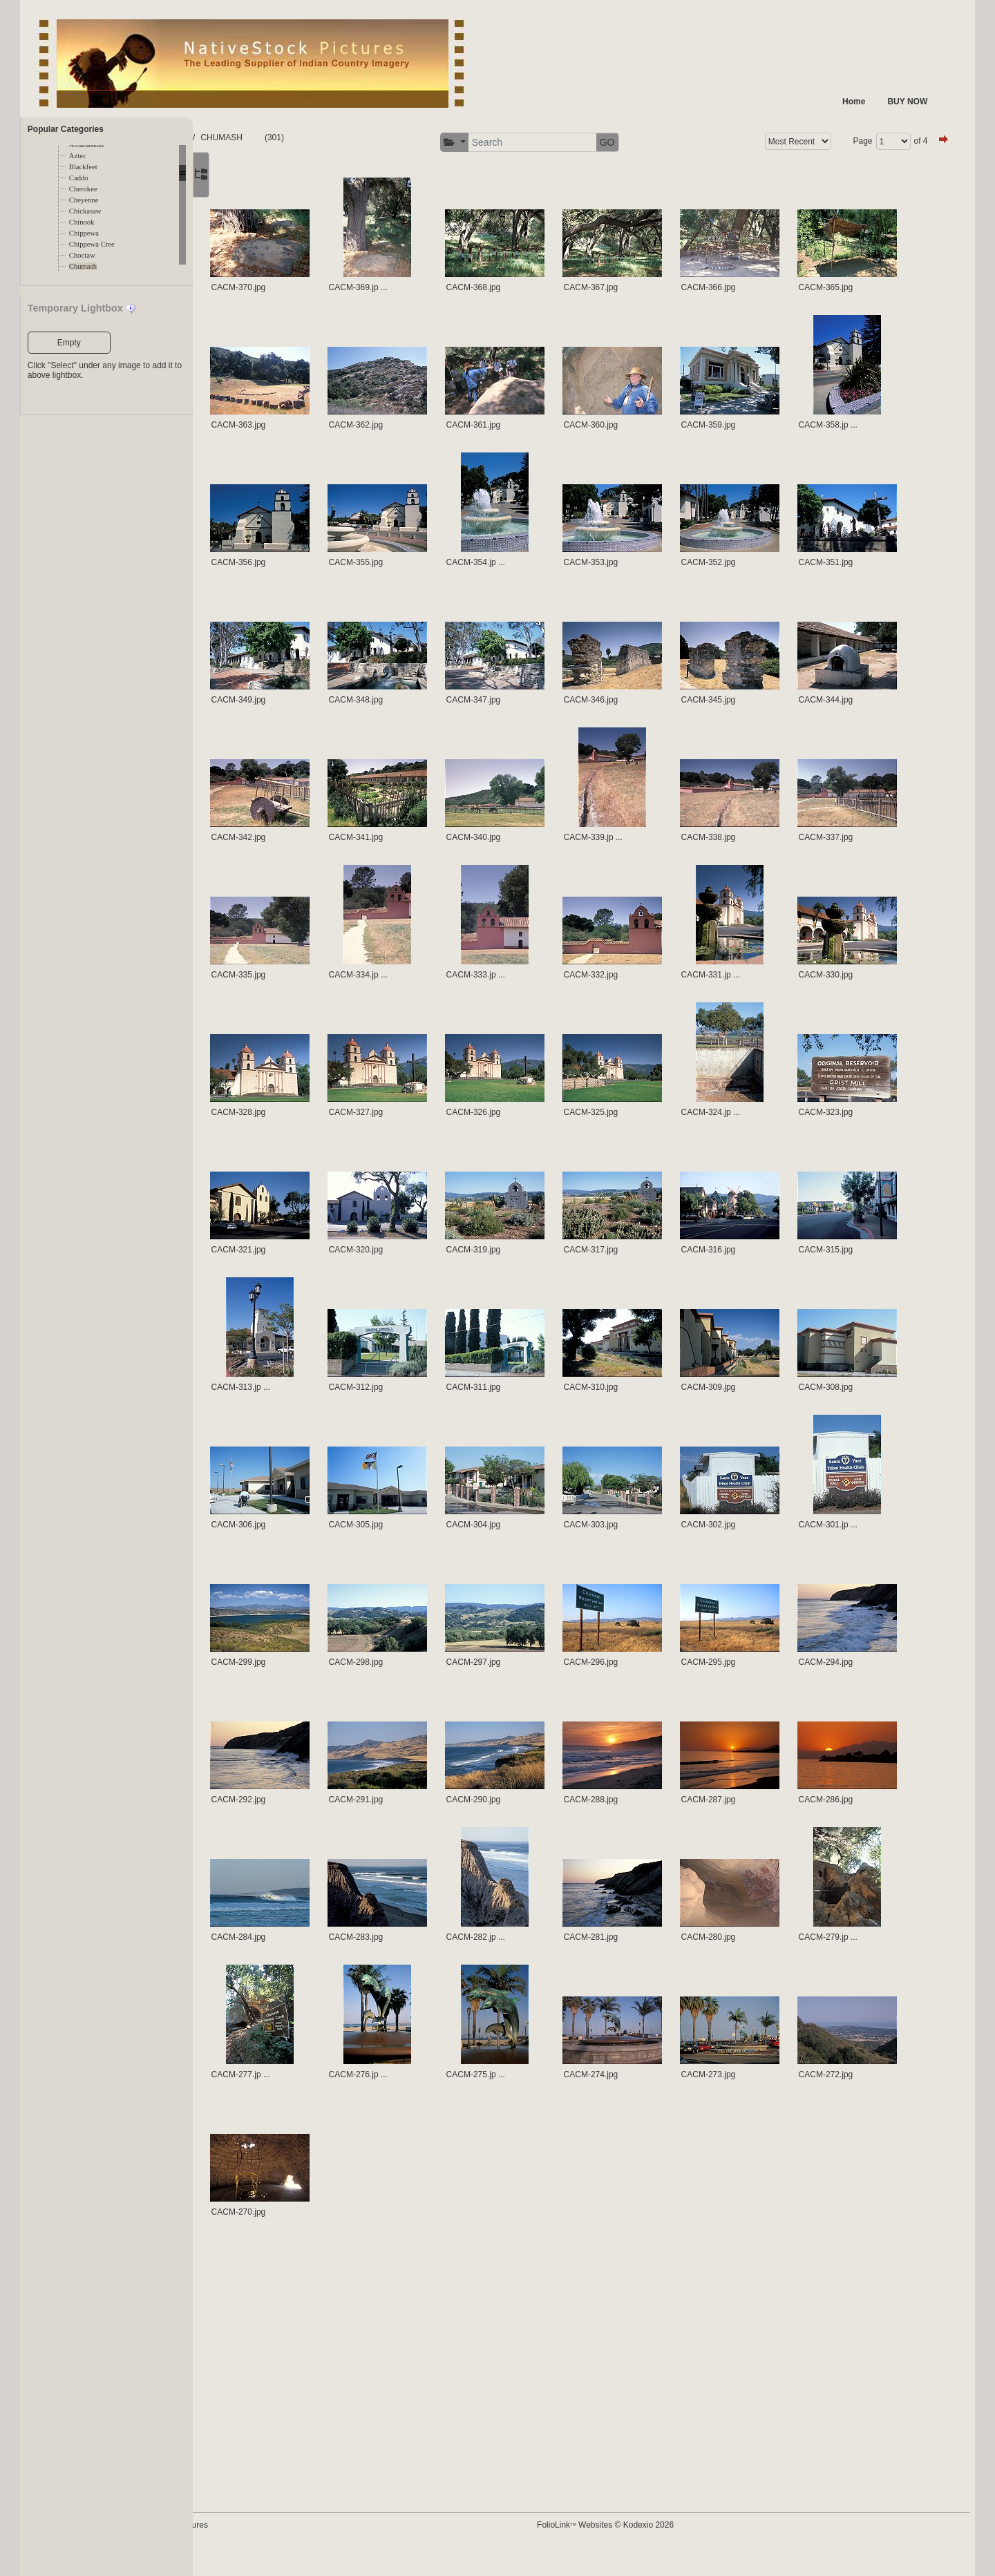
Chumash (83, 266)
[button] (512, 142)
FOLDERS (258, 137)
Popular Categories (66, 129)
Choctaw (82, 255)
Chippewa (84, 233)
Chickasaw (85, 211)
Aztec (77, 156)
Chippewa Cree (92, 244)
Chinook (82, 222)
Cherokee (83, 189)
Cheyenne (84, 200)
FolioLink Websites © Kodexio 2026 (663, 2546)
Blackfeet (83, 167)
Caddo (78, 178)
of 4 (903, 141)
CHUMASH (355, 137)
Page (845, 141)
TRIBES (306, 137)
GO (665, 142)
